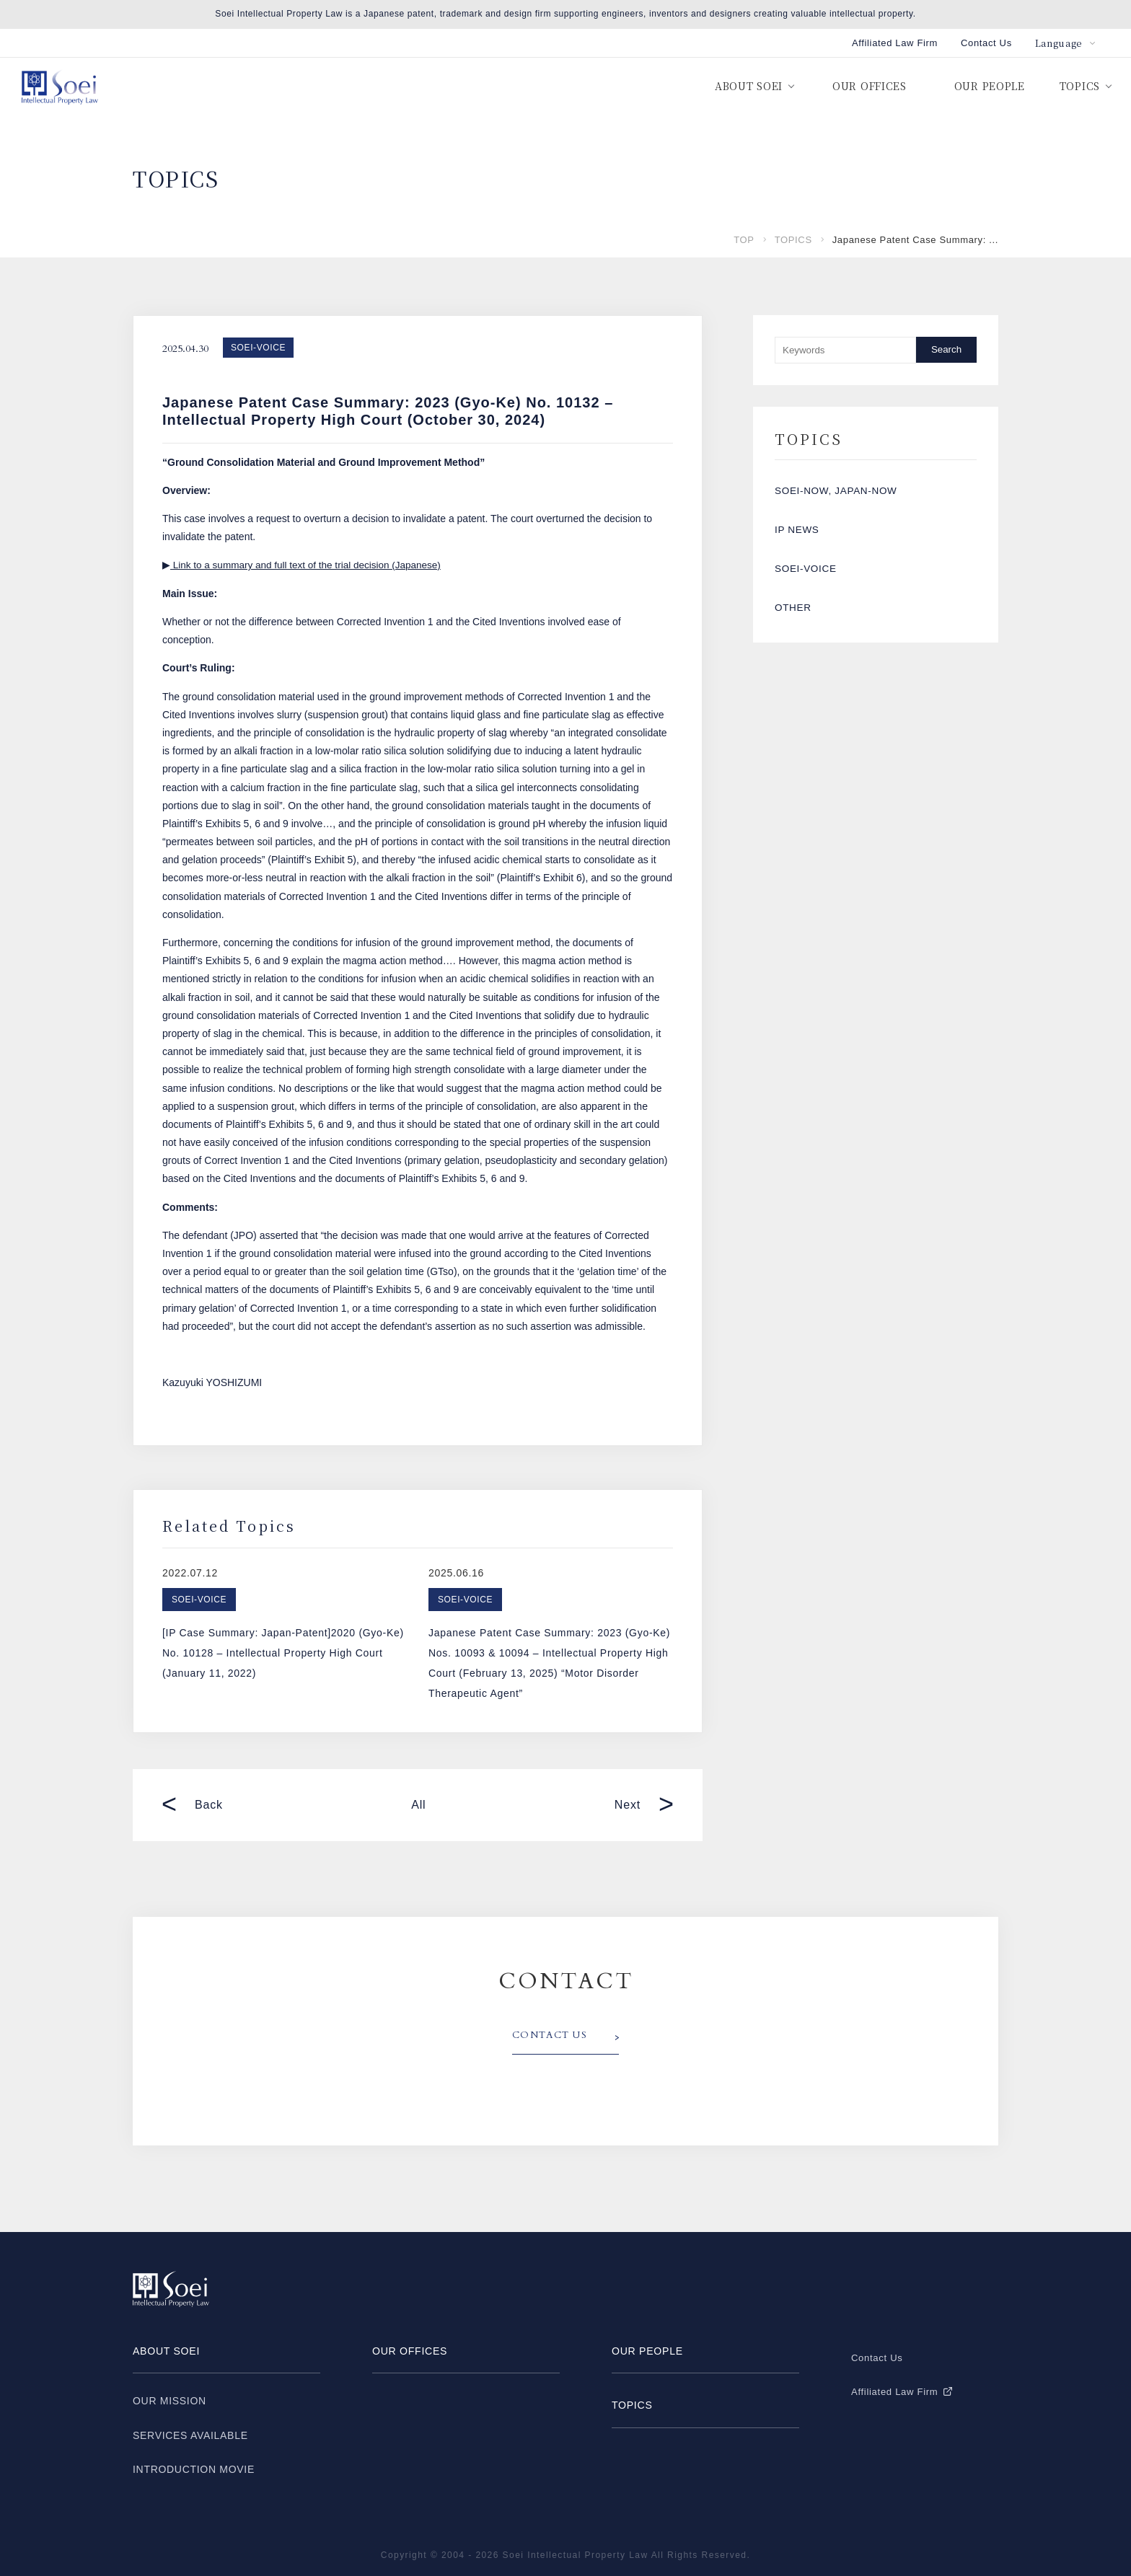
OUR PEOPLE (989, 86)
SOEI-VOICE (258, 348)
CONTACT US (553, 2036)
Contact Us (986, 43)
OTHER (794, 628)
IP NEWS (798, 538)
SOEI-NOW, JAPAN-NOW (838, 494)
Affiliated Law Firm (895, 43)
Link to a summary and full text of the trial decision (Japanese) (310, 564)
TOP (744, 239)
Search (946, 349)
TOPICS (793, 239)
